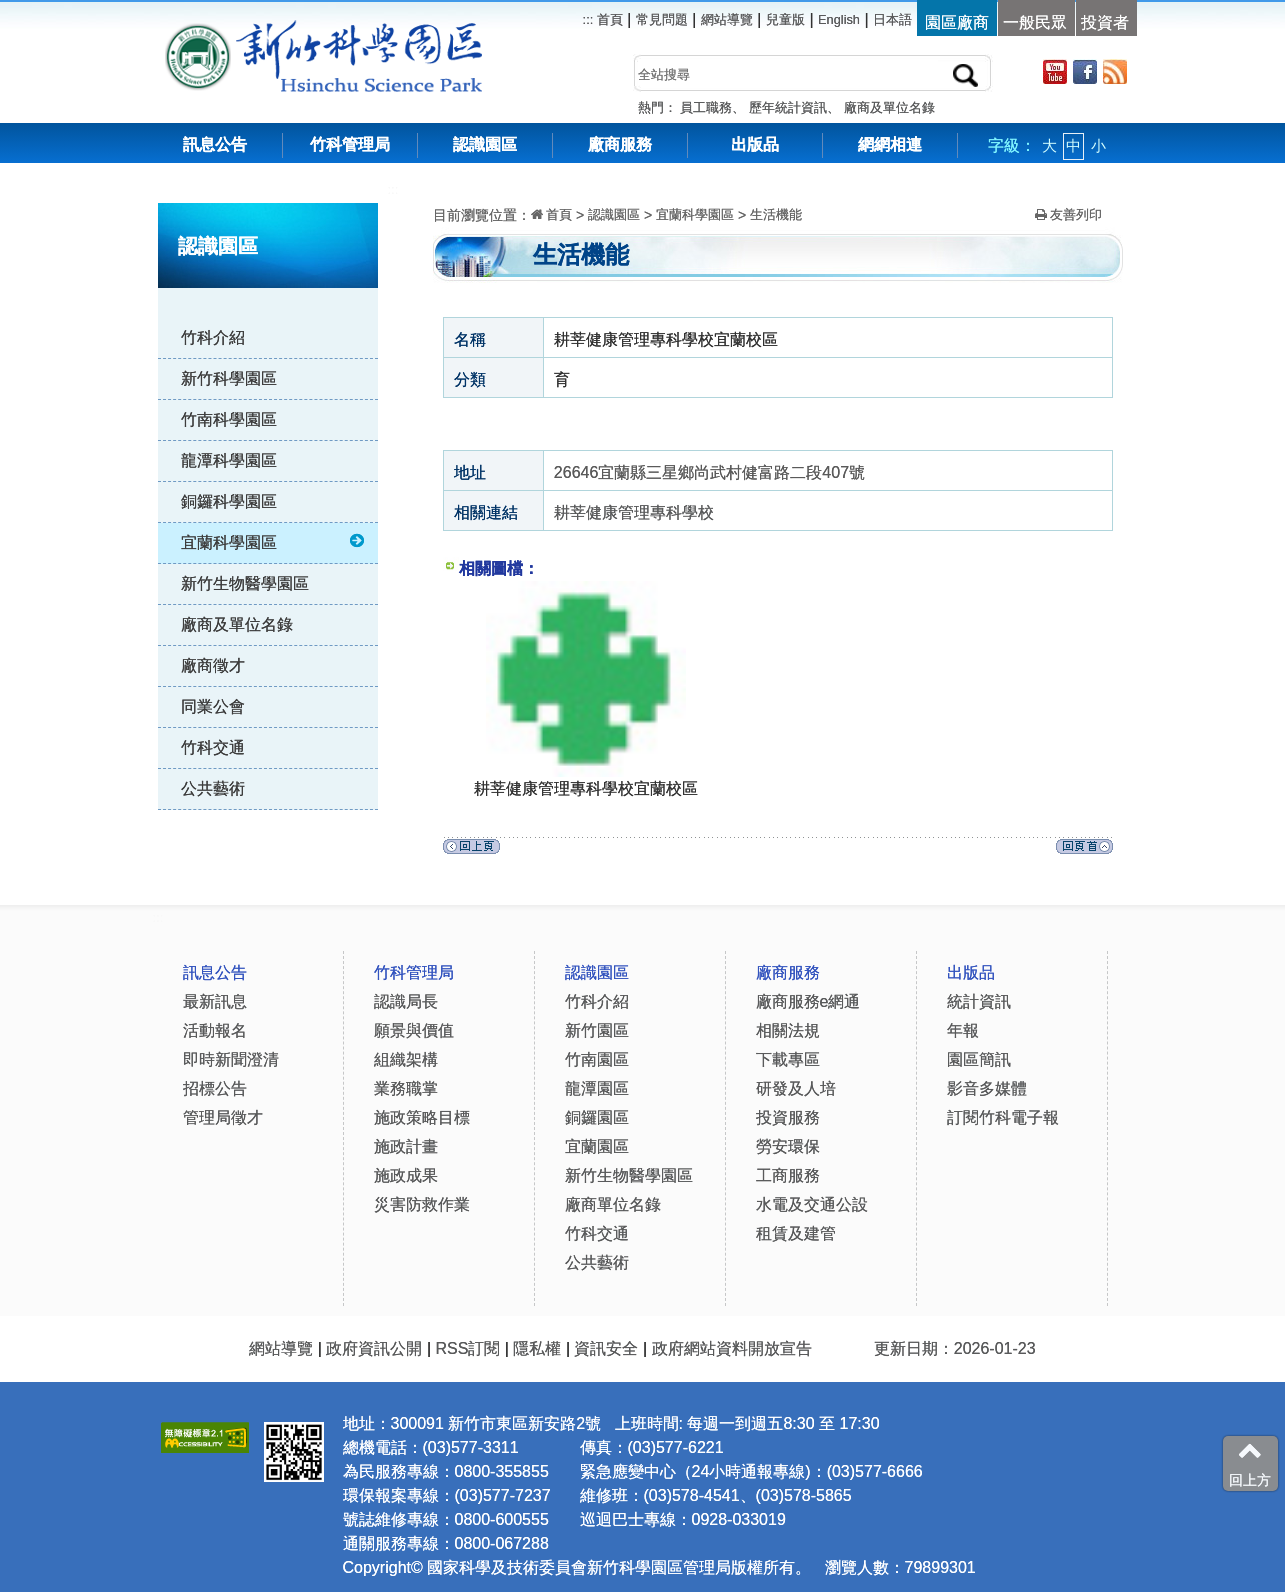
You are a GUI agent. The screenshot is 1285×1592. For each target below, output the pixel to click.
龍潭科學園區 (229, 460)
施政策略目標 (422, 1117)
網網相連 (890, 144)
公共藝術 (213, 788)
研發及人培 (796, 1088)
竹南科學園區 (229, 419)
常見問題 (662, 19)
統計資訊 (979, 1001)
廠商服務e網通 (808, 1001)
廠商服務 (620, 144)
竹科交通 (213, 747)
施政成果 (406, 1175)
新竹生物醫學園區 (245, 583)
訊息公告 (215, 144)
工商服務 (788, 1175)
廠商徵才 (213, 665)
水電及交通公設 (812, 1204)
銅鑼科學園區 (229, 501)
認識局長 (406, 1001)
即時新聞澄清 (231, 1059)
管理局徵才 (223, 1117)
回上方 (1250, 1463)
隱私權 (537, 1348)
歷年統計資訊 (788, 107)
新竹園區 (597, 1030)
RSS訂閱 (467, 1348)
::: (393, 189)
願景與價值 (414, 1030)
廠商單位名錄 (613, 1204)
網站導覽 (727, 19)
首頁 (608, 19)
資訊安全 (606, 1348)
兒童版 (785, 19)
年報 (963, 1030)
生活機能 (776, 214)
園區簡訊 (979, 1059)
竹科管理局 (350, 144)
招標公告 (215, 1088)
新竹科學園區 (229, 378)
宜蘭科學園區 (274, 542)
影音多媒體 (987, 1088)
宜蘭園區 (597, 1146)
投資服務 (788, 1117)
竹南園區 (597, 1059)
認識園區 (485, 144)
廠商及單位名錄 (889, 107)
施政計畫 (406, 1146)
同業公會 (213, 706)
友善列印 (1069, 214)
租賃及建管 (796, 1233)
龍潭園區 (597, 1088)
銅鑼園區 (597, 1117)
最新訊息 (215, 1001)
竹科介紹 (213, 337)
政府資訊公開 (374, 1348)
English (839, 19)
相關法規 (788, 1030)
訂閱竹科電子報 (1003, 1117)
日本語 (892, 19)
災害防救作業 (422, 1204)
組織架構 (406, 1059)
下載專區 (788, 1059)
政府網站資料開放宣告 (732, 1348)
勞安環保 (788, 1146)
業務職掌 (406, 1088)
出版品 (755, 144)
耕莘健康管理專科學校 (634, 512)
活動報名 (215, 1030)
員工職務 (706, 107)
